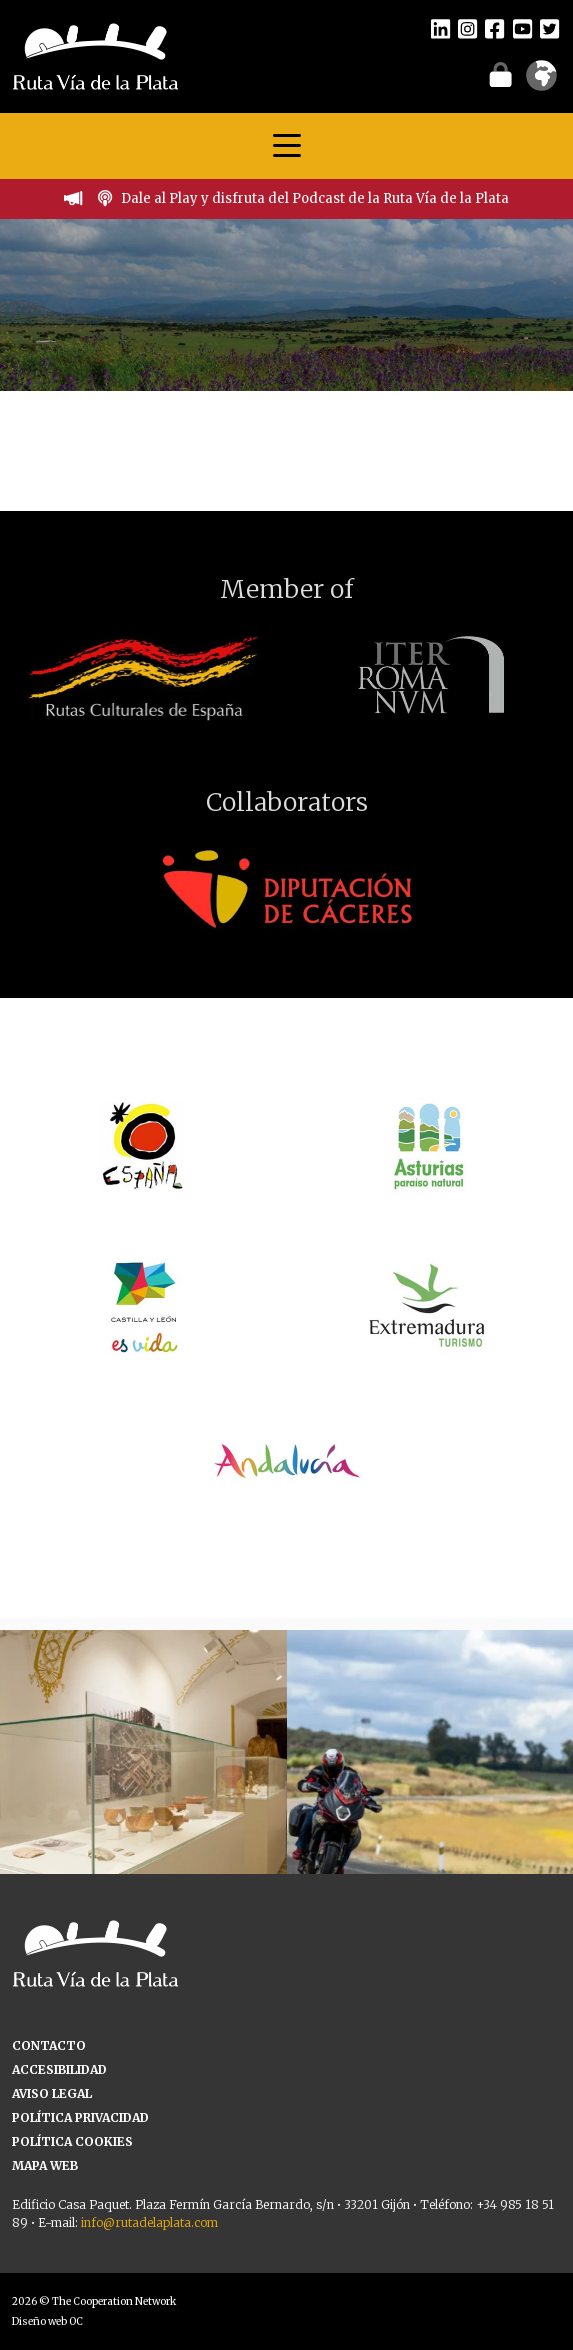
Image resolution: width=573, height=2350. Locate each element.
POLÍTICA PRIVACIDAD (80, 2117)
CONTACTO (49, 2045)
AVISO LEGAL (52, 2093)
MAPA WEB (45, 2165)
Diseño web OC (47, 2321)
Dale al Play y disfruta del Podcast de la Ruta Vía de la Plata (315, 198)
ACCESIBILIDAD (59, 2069)
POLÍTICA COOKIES (72, 2141)
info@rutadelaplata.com (149, 2222)
